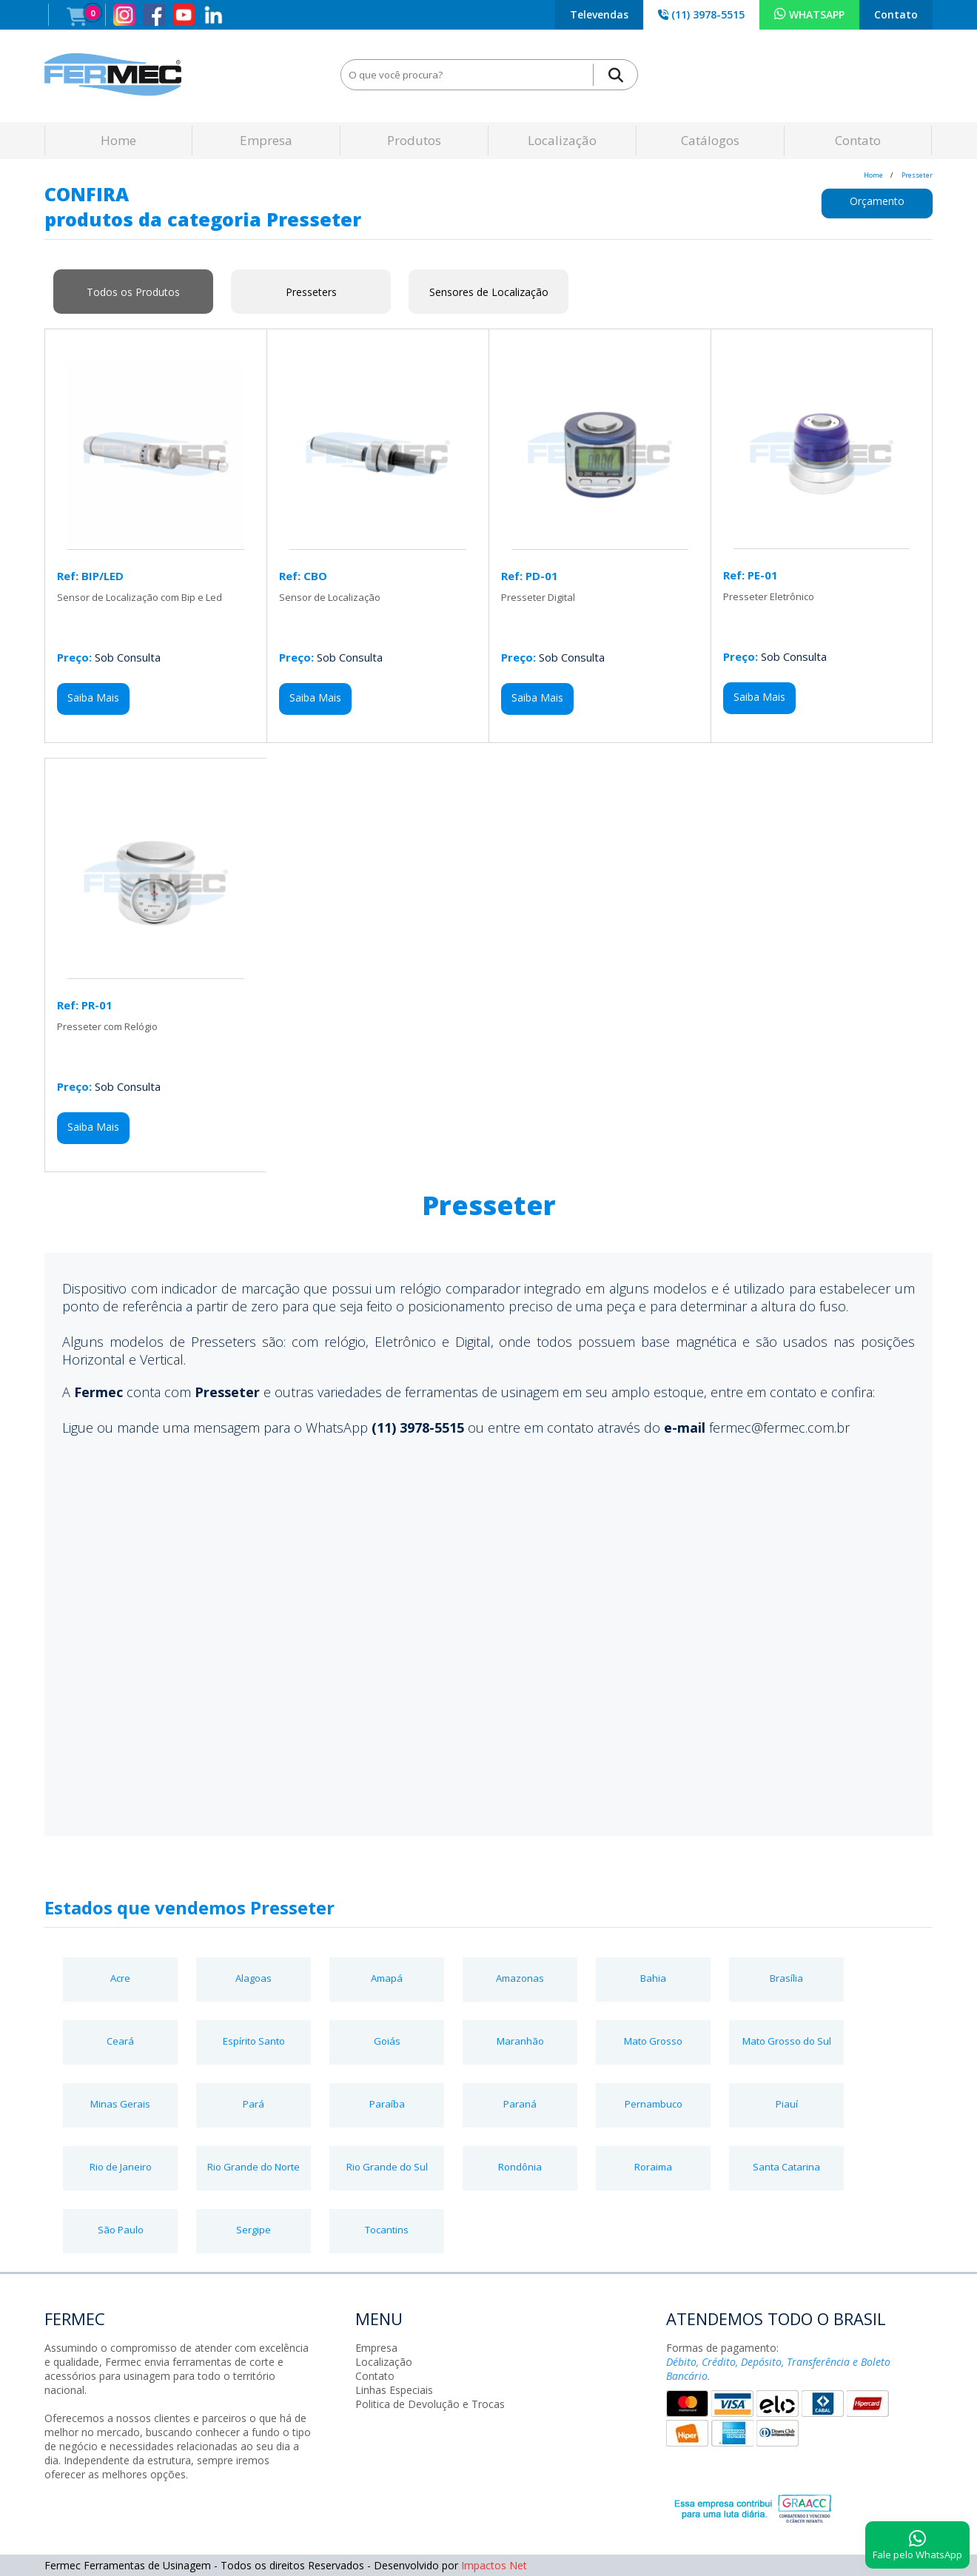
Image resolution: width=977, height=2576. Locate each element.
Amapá (387, 1978)
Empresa (266, 140)
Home (118, 140)
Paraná (520, 2104)
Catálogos (710, 140)
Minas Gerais (120, 2104)
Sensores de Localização (488, 292)
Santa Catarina (786, 2166)
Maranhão (520, 2041)
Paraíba (387, 2104)
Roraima (653, 2166)
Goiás (387, 2041)
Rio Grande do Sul (387, 2166)
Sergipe (253, 2229)
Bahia (653, 1978)
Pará (253, 2104)
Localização (562, 140)
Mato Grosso (653, 2041)
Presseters (311, 292)
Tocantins (387, 2229)
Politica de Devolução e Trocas (430, 2404)
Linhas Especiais (394, 2390)
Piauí (787, 2104)
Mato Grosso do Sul (786, 2041)
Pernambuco (653, 2104)
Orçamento (877, 201)
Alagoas (253, 1978)
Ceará (120, 2041)
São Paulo (121, 2229)
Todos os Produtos (133, 292)
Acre (120, 1978)
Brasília (786, 1978)
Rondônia (520, 2166)
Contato (896, 14)
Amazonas (520, 1978)
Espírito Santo (254, 2041)
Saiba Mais (93, 697)
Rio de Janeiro (121, 2166)
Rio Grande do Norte (253, 2166)
